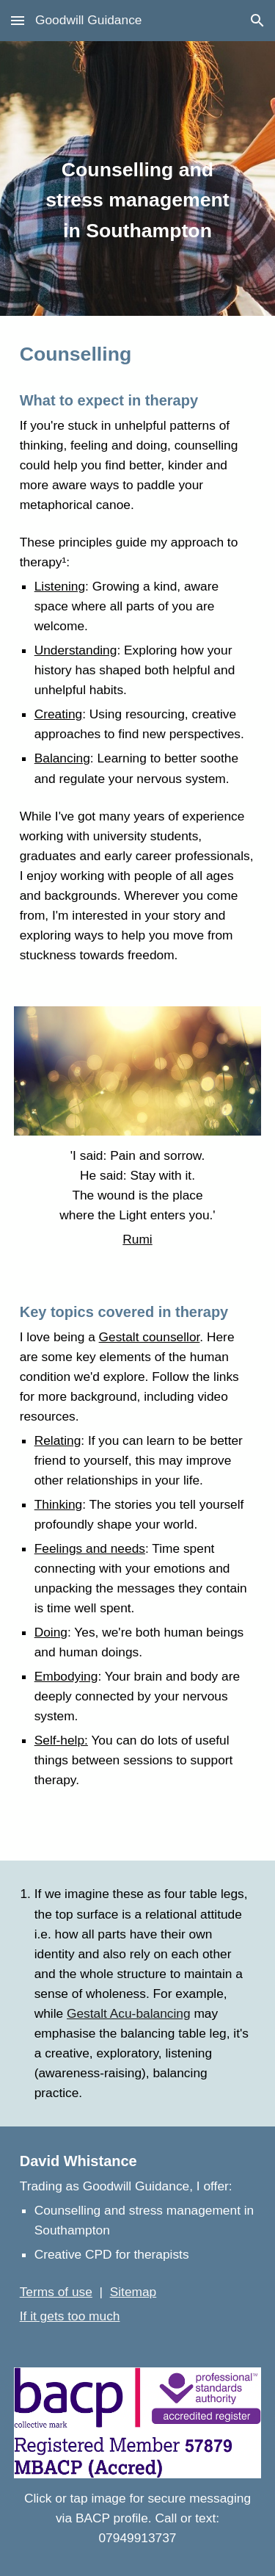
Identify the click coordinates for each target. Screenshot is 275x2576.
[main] (138, 179)
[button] (17, 20)
